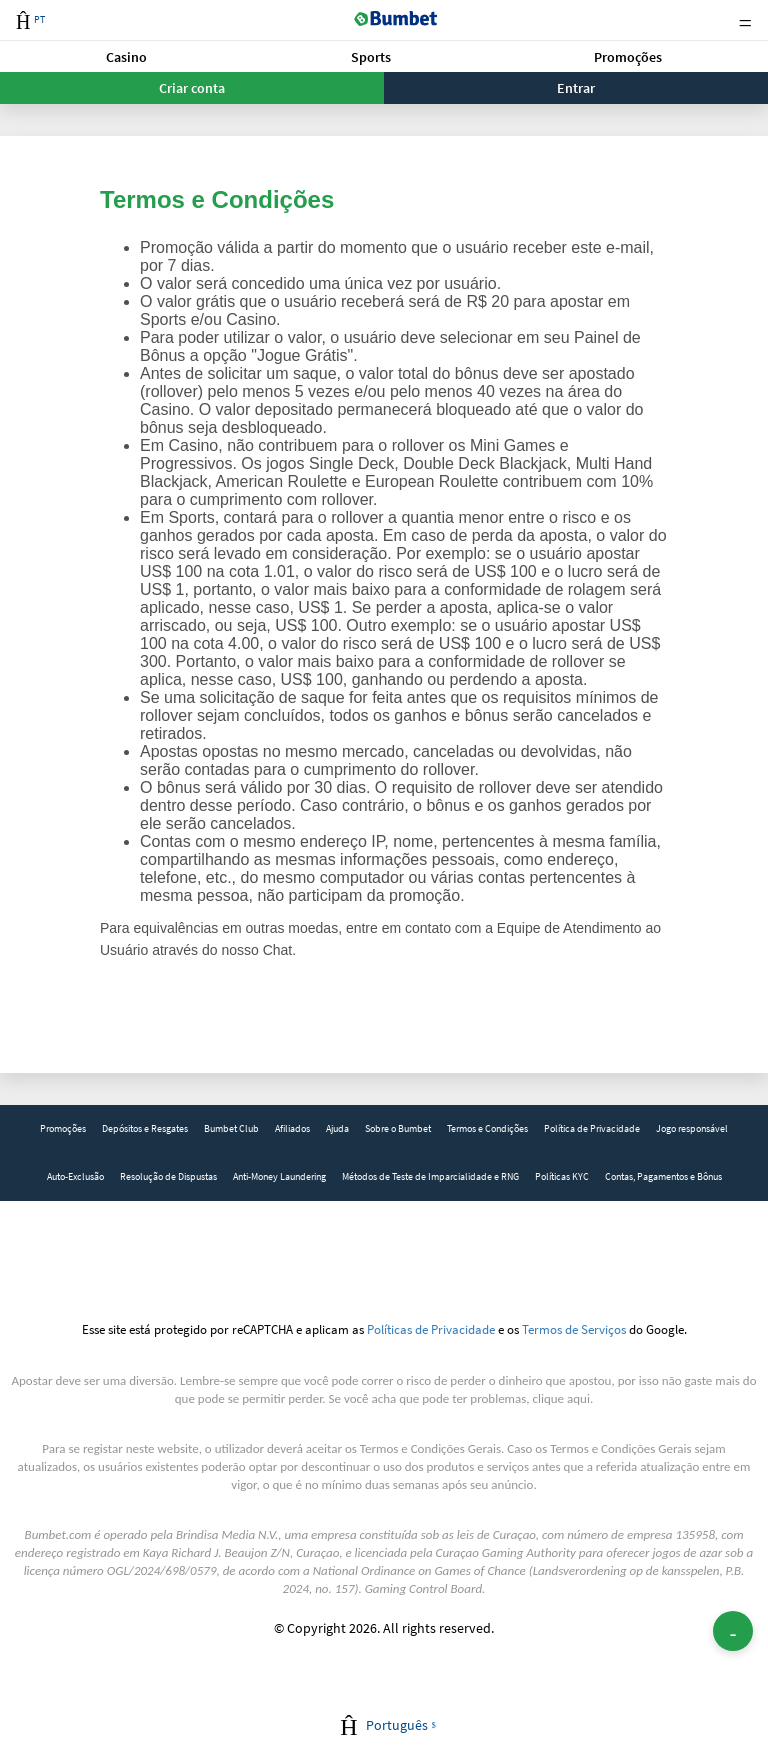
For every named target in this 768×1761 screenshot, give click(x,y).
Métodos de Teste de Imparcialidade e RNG (430, 1176)
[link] (63, 1129)
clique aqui (561, 1398)
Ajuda (337, 1128)
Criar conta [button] (192, 88)
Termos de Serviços (574, 1329)
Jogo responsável (692, 1128)
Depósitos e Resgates (145, 1128)
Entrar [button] (576, 88)
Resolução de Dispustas (168, 1176)
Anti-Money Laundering (279, 1176)
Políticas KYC (562, 1176)
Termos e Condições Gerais (430, 1448)
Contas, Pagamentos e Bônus (663, 1176)
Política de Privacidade (592, 1128)
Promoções (628, 57)
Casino (126, 57)
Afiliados (292, 1128)
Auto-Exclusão (75, 1176)
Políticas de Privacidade (431, 1329)
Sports (371, 57)
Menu (745, 20)
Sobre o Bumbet (398, 1128)
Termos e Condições (487, 1128)
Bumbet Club (231, 1128)
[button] (126, 56)
